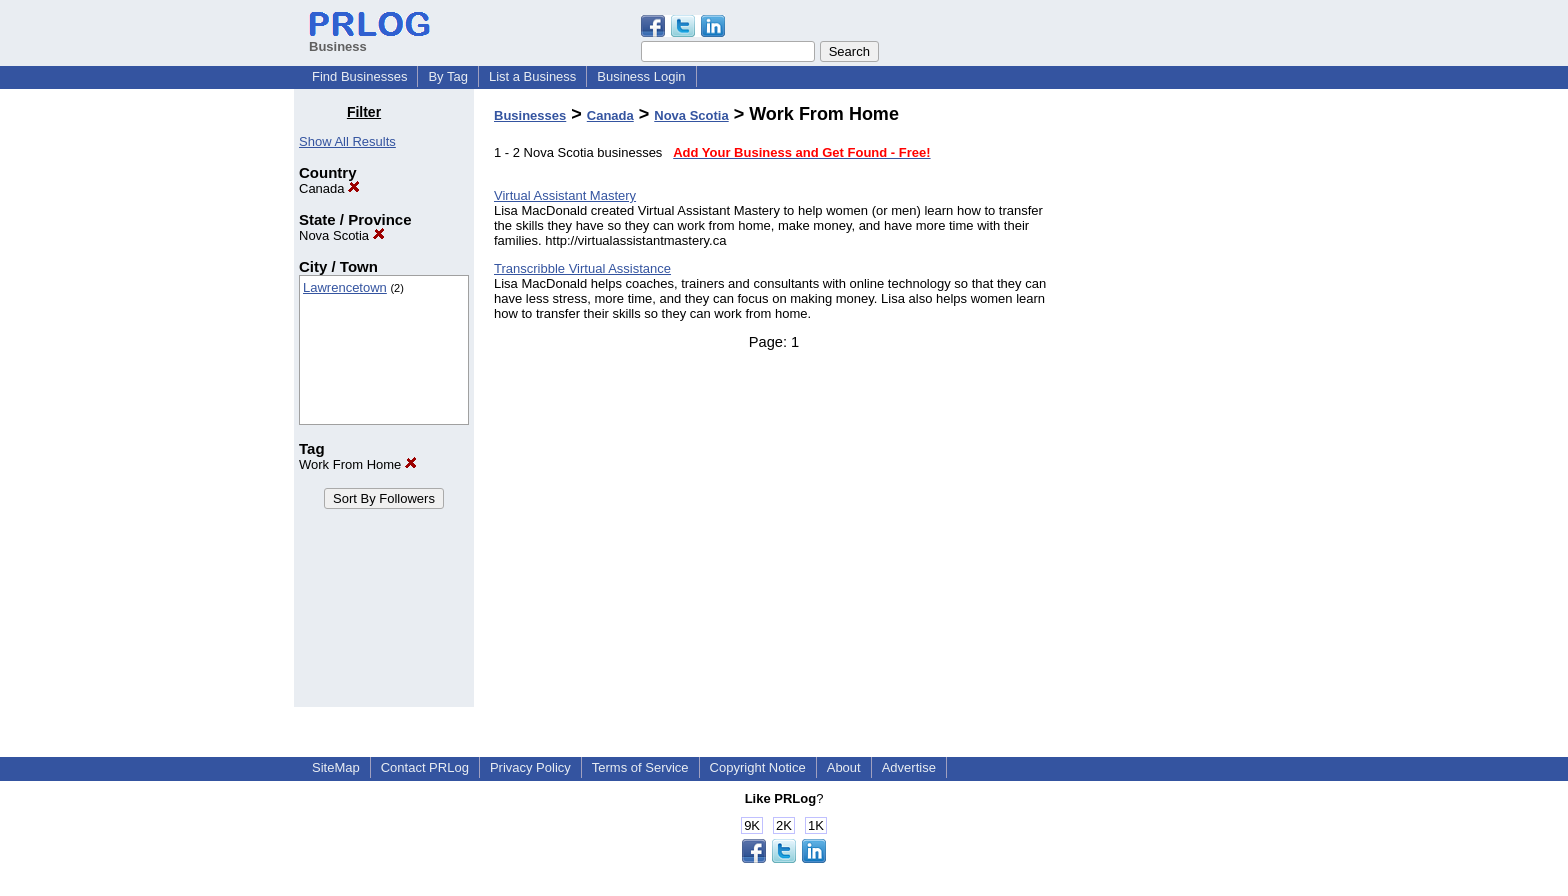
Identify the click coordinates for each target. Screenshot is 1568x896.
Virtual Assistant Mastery (565, 195)
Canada (329, 188)
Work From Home (358, 464)
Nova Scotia (342, 235)
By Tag (448, 76)
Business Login (641, 76)
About (844, 767)
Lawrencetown (345, 287)
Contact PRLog (425, 767)
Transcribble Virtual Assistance (582, 268)
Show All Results (347, 141)
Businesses (530, 115)
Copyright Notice (758, 767)
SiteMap (336, 767)
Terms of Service (640, 767)
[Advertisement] (1172, 404)
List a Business (532, 76)
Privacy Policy (530, 767)
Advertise (909, 767)
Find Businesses (359, 76)
